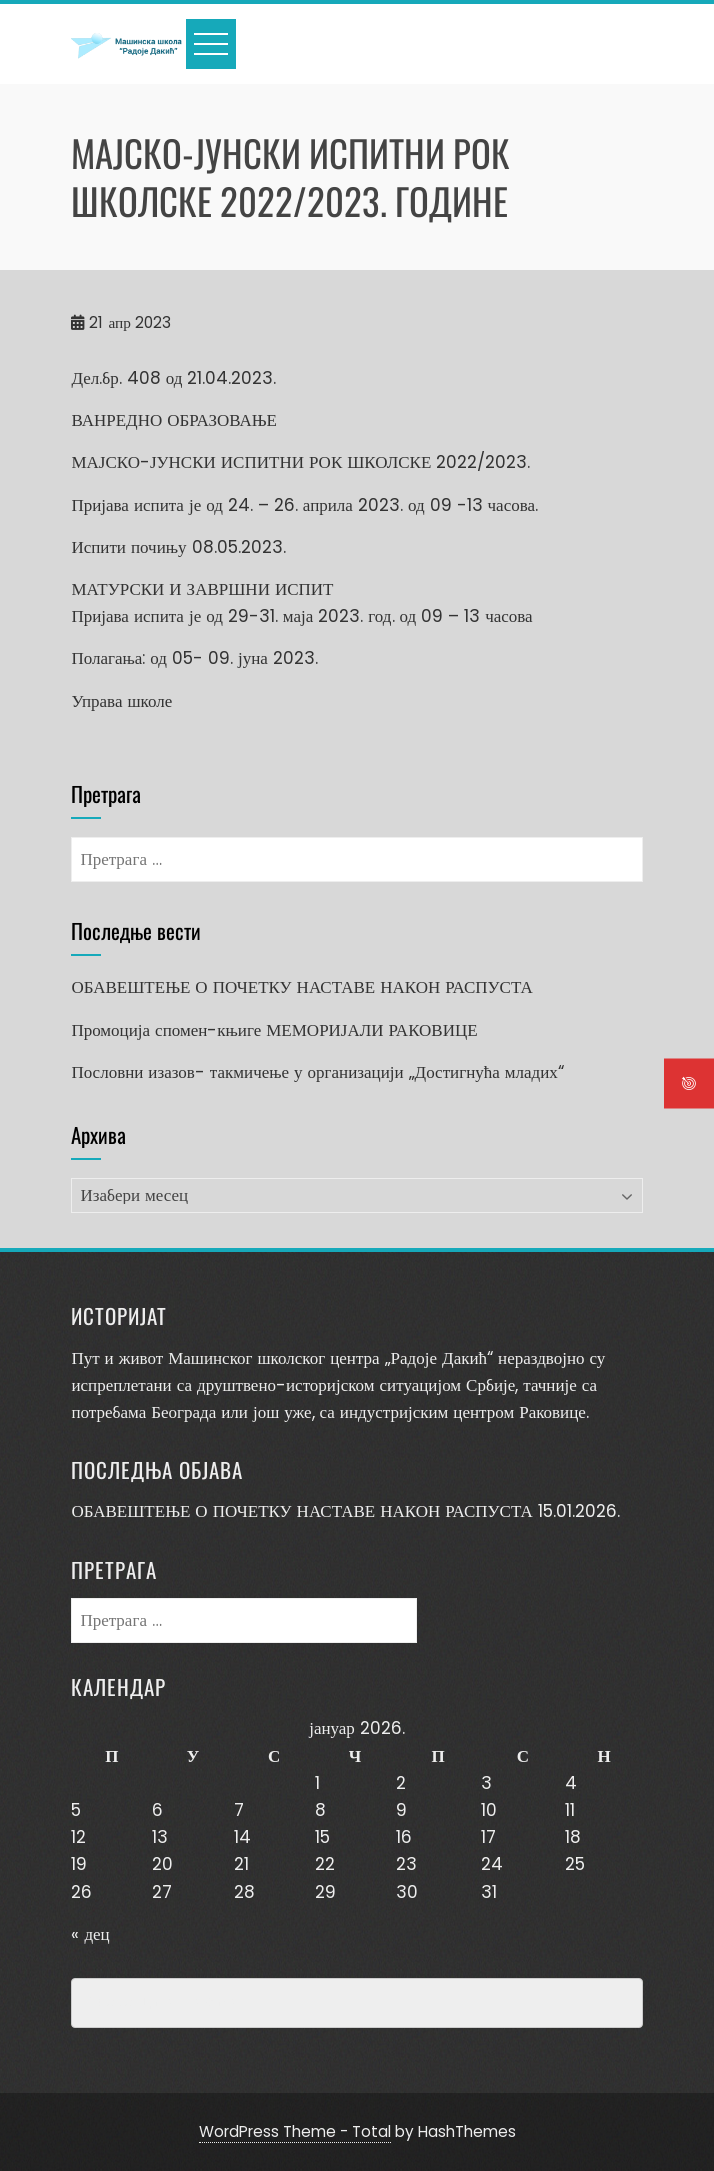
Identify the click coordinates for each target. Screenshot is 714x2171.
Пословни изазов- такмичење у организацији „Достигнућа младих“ (317, 1072)
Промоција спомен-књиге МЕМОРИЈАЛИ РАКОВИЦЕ (274, 1030)
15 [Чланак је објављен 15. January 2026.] (322, 1837)
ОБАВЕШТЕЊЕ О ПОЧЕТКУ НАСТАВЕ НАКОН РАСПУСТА (301, 987)
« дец (90, 1934)
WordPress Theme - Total (295, 2131)
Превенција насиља (163, 2003)
